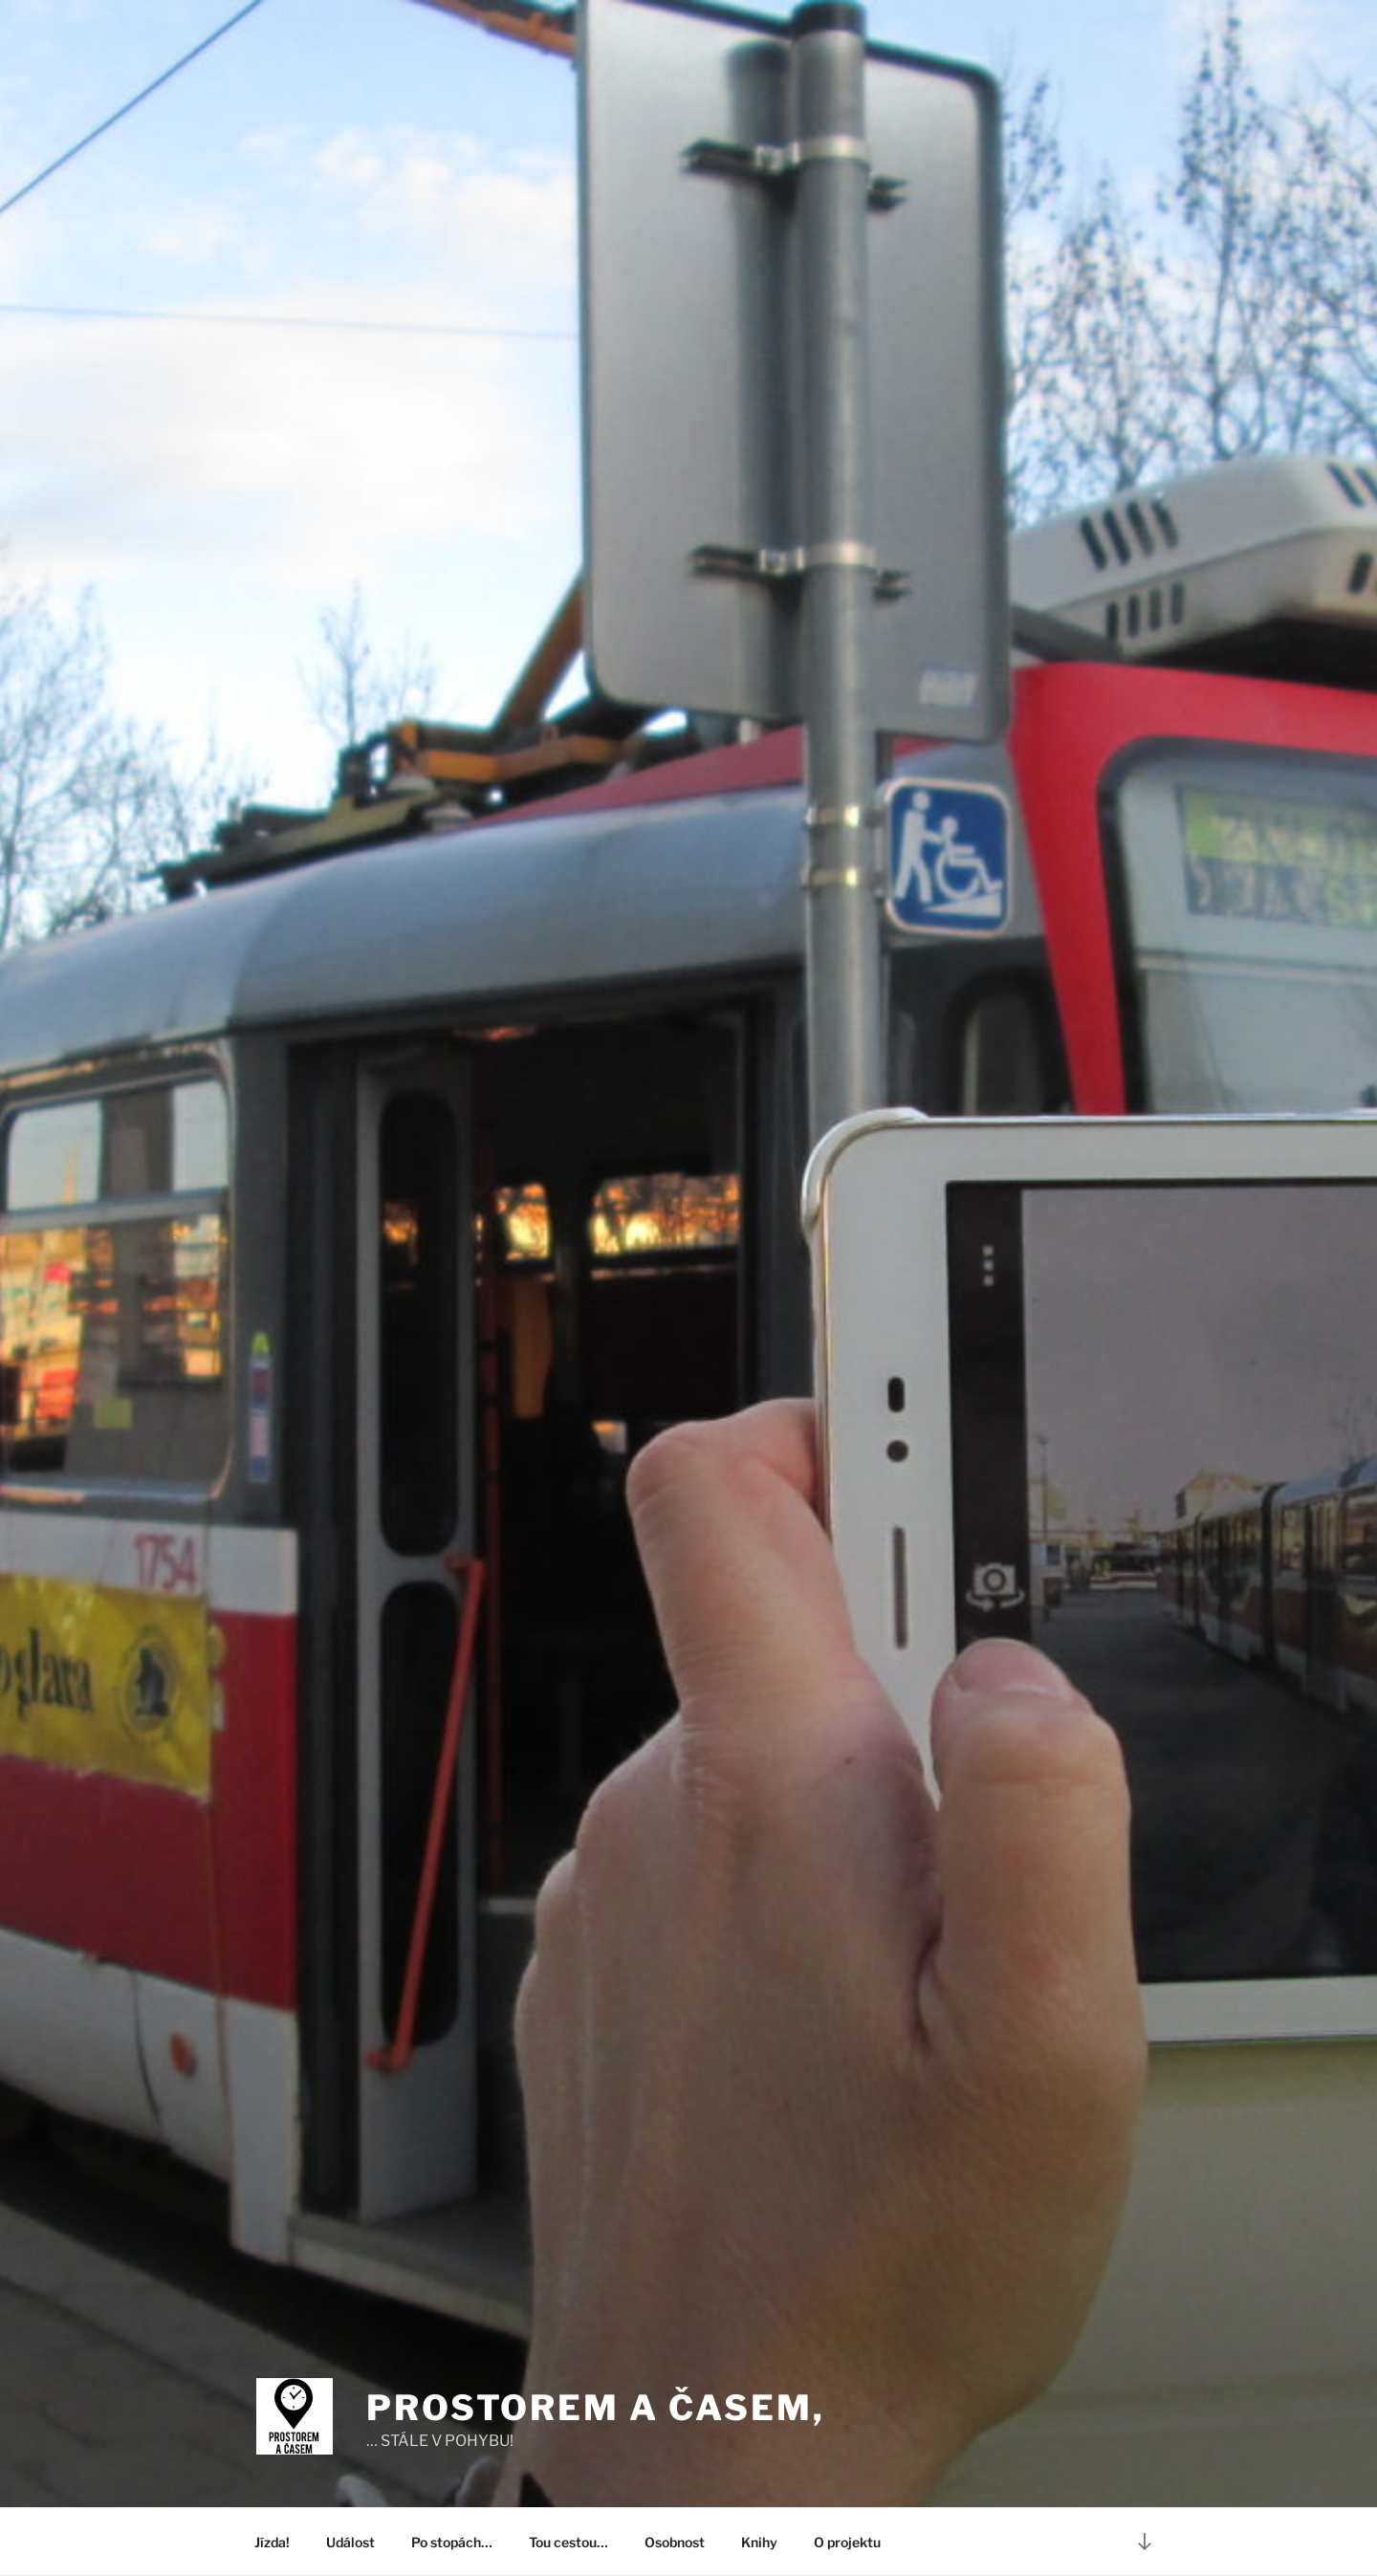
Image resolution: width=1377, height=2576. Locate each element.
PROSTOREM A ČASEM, (595, 2408)
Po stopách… (451, 2542)
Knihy (759, 2542)
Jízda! (272, 2542)
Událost (350, 2542)
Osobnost (675, 2542)
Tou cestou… (568, 2542)
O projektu (847, 2542)
